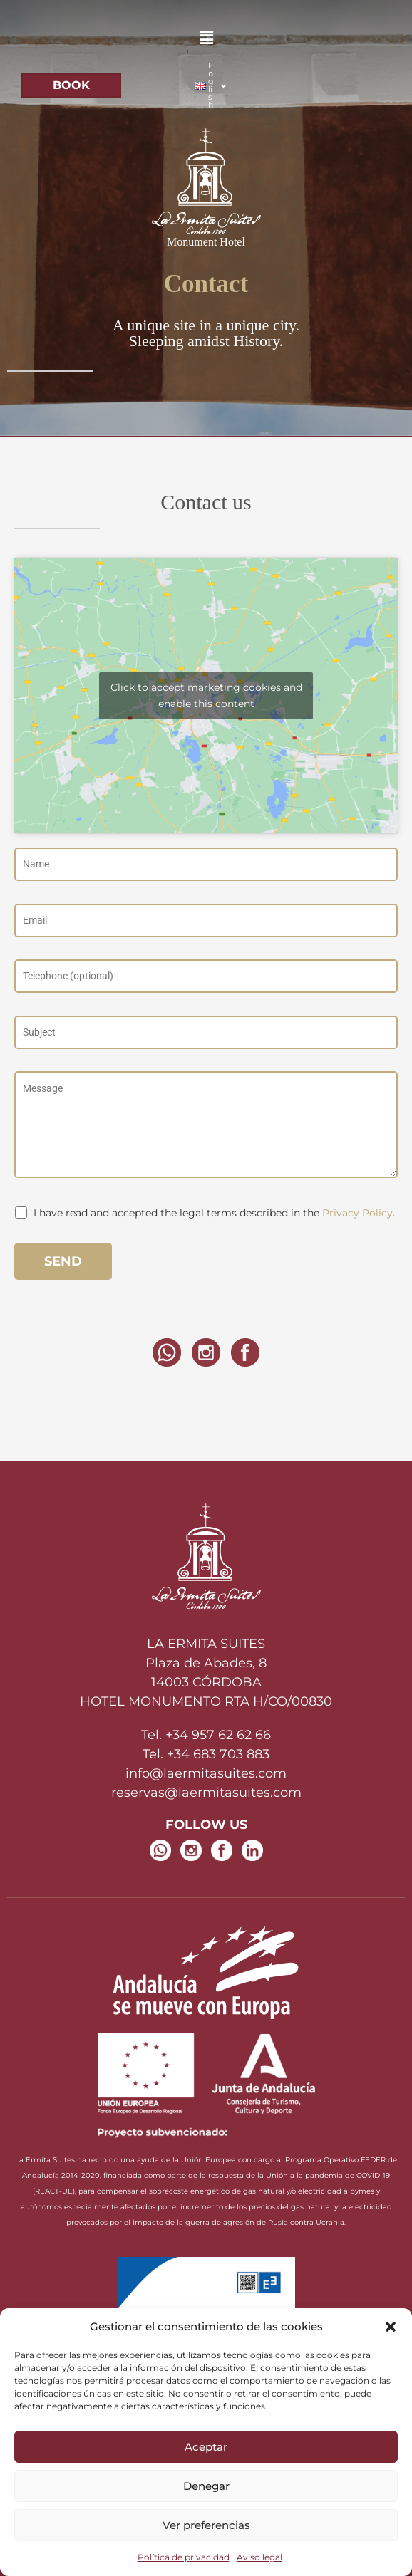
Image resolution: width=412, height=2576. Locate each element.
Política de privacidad (184, 2557)
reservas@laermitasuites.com (206, 1792)
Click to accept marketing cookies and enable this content (206, 695)
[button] (390, 2327)
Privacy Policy (357, 1212)
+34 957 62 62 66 (218, 1735)
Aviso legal (259, 2557)
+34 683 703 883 (218, 1754)
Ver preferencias (206, 2525)
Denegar (206, 2486)
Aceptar (206, 2447)
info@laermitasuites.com (206, 1773)
